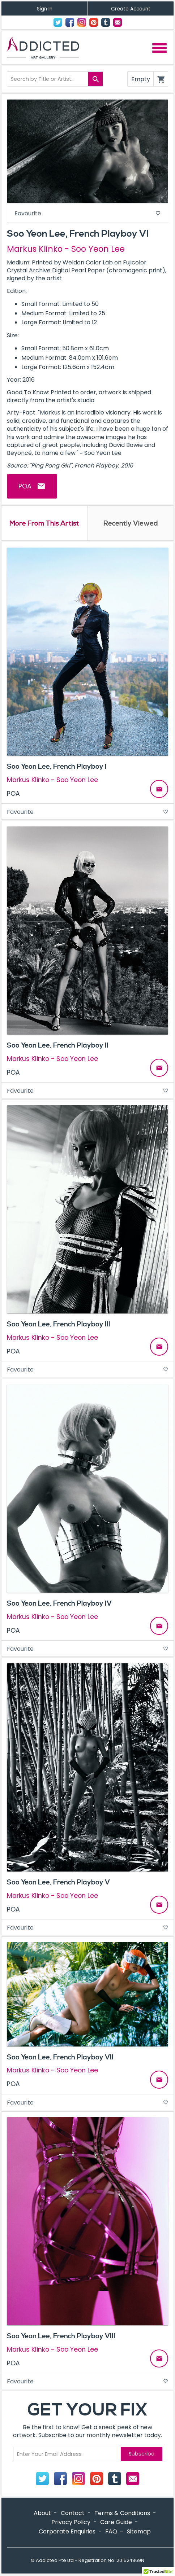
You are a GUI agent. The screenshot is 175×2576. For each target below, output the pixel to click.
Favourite (87, 213)
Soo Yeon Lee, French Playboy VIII (61, 2336)
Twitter (58, 22)
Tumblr (105, 22)
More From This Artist (44, 523)
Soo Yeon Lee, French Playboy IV (59, 1603)
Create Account (130, 8)
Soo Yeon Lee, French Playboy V (58, 1882)
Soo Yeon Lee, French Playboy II (57, 1045)
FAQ (111, 2531)
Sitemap (139, 2531)
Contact (117, 22)
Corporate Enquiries (67, 2531)
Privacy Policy (70, 2522)
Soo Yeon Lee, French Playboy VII (60, 2057)
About (42, 2513)
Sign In (44, 8)
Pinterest (93, 22)
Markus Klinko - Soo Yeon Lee (66, 249)
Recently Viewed (130, 523)
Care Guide (116, 2522)
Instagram (81, 22)
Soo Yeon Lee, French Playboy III (58, 1324)
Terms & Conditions (122, 2513)
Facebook (69, 22)
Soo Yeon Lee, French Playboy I (57, 766)
